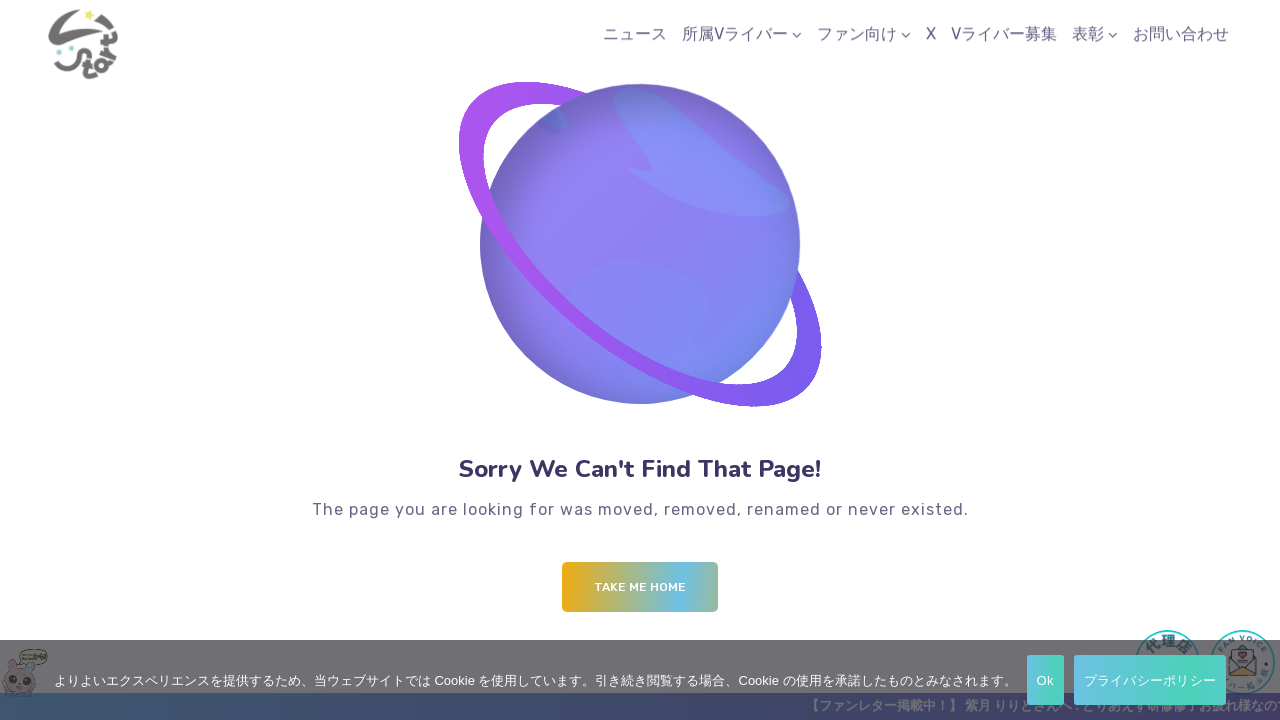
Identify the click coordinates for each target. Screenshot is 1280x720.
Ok (1045, 680)
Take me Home (640, 587)
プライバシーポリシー (1150, 680)
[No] (1255, 680)
